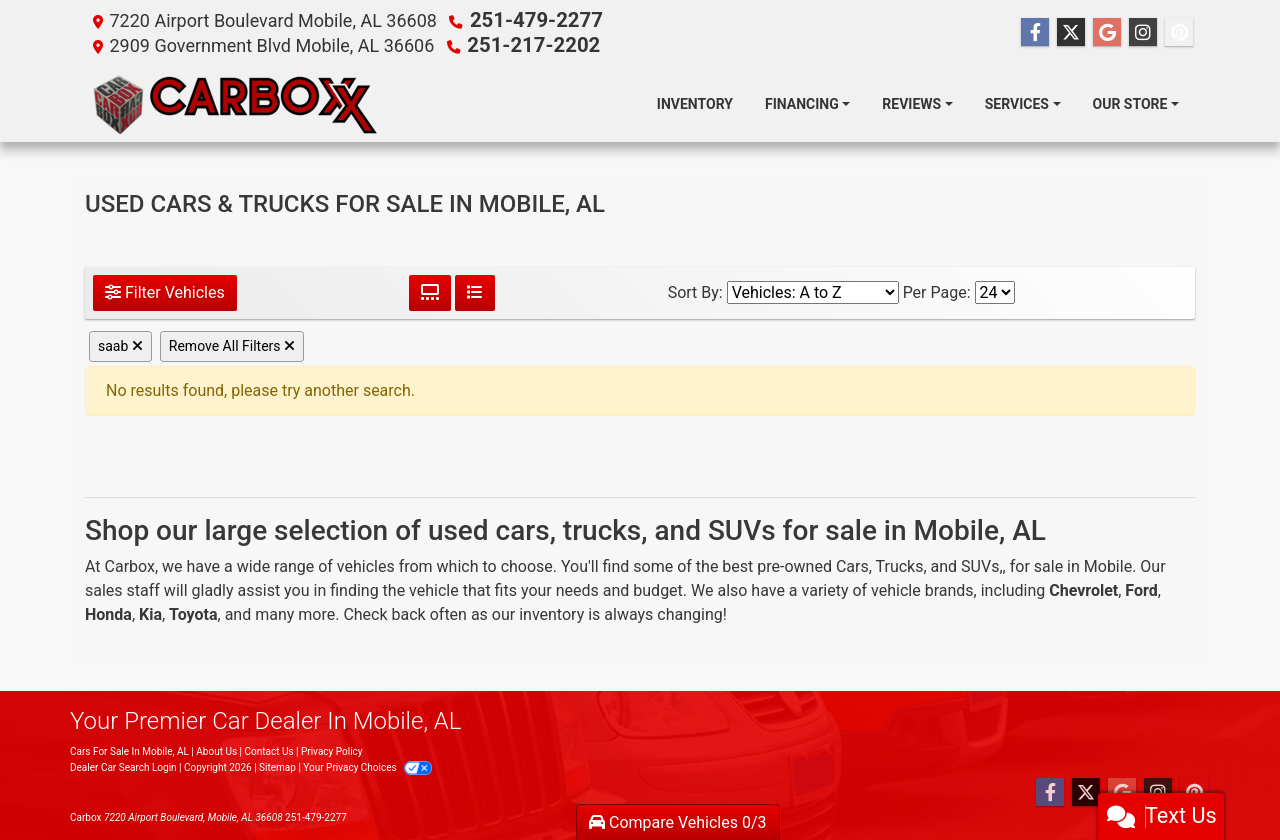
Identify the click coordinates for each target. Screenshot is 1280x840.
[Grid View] (430, 291)
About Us (216, 749)
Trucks (900, 564)
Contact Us (268, 749)
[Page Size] (995, 290)
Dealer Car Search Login (123, 765)
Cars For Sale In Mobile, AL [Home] (129, 749)
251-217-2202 (525, 43)
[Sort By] (813, 290)
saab (120, 344)
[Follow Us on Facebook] (1035, 32)
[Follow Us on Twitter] (1071, 32)
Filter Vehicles (165, 290)
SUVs (980, 564)
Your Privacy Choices (367, 765)
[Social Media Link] (1143, 32)
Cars (852, 564)
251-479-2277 (528, 19)
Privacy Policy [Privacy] (332, 749)
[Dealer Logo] (236, 102)
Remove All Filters (232, 344)
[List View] (475, 291)
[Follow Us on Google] (1107, 32)
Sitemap (277, 765)
